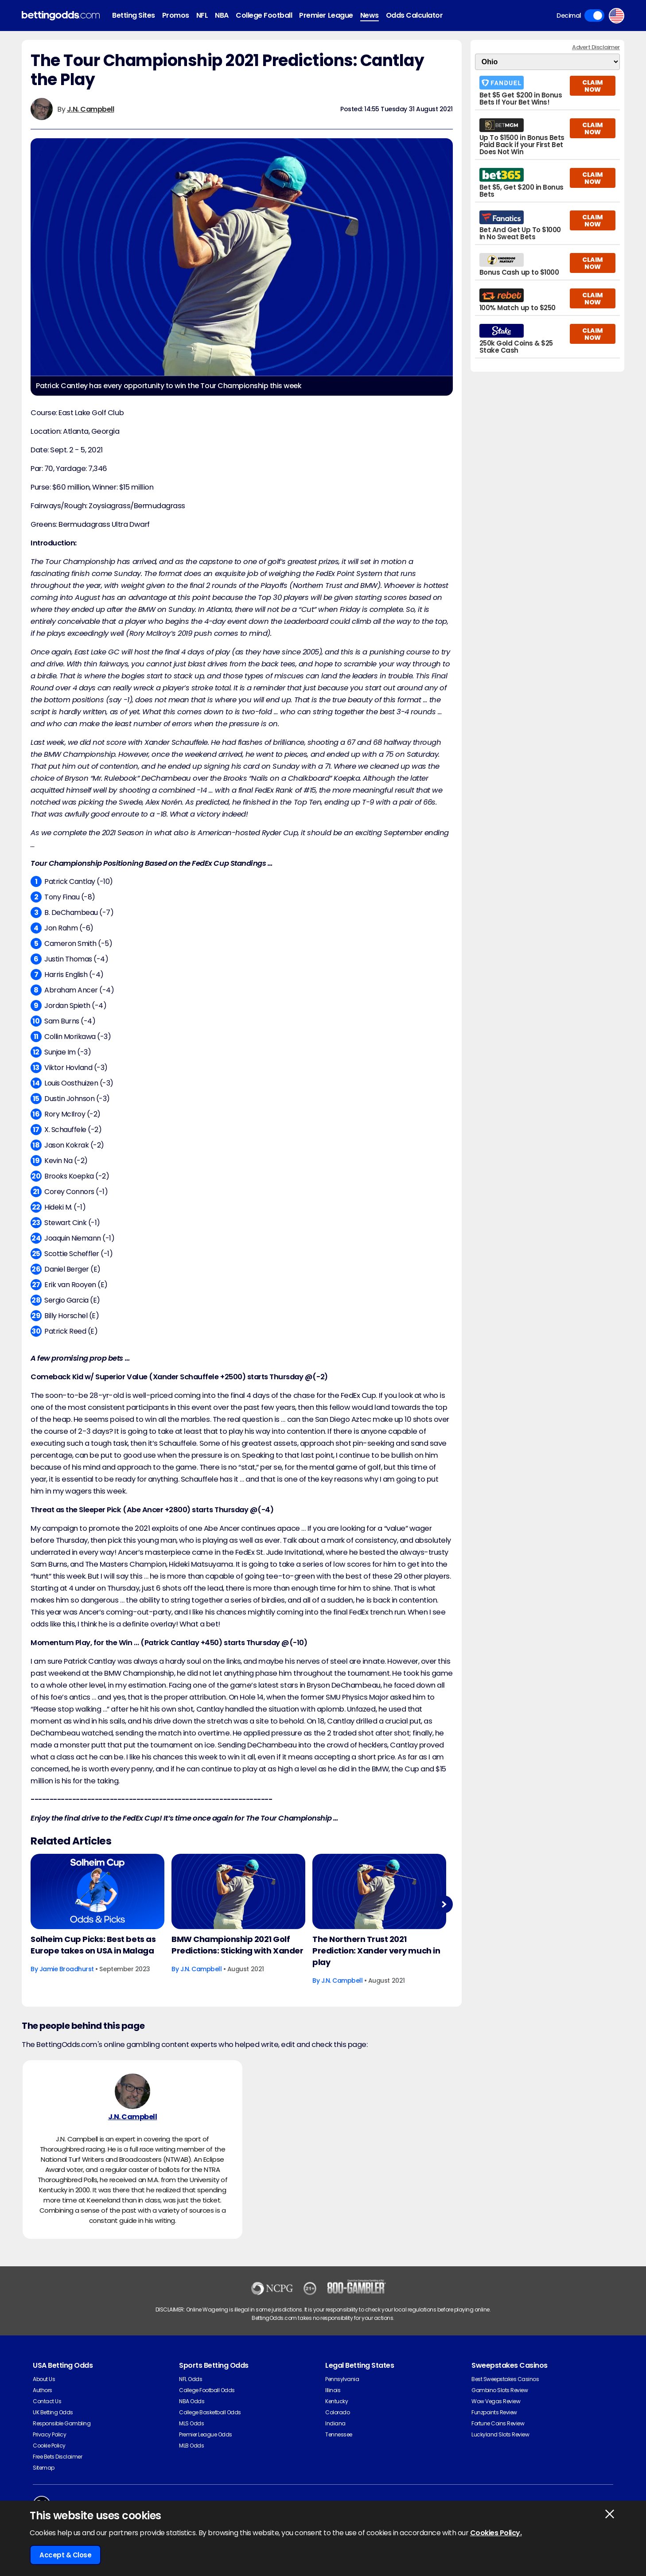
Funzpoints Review (494, 2412)
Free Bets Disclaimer (57, 2456)
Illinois (332, 2390)
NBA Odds (191, 2401)
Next (444, 1904)
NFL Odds (190, 2379)
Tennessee (338, 2434)
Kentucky (336, 2401)
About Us (44, 2379)
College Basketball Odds (210, 2412)
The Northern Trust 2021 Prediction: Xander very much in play (376, 1951)
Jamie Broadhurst (66, 1969)
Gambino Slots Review (499, 2390)
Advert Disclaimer (596, 47)
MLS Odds (191, 2423)
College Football (264, 15)
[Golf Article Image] (97, 1891)
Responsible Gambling (61, 2423)
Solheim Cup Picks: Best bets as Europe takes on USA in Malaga (93, 1945)
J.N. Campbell (90, 109)
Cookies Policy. (496, 2533)
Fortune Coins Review (497, 2423)
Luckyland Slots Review (500, 2434)
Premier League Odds (205, 2434)
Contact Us (47, 2401)
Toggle (594, 15)
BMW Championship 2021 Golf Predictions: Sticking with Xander (237, 1945)
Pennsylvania (342, 2379)
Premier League (326, 15)
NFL (202, 15)
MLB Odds (191, 2445)
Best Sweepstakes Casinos (505, 2379)
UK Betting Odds (53, 2412)
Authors (42, 2390)
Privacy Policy (49, 2434)
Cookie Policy (49, 2445)
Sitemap (43, 2467)
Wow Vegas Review (495, 2401)
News (369, 15)
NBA (222, 15)
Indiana (335, 2423)
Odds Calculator (414, 15)
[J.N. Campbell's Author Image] (132, 2091)
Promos (175, 15)
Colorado (337, 2412)
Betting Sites (133, 15)
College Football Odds (207, 2390)
